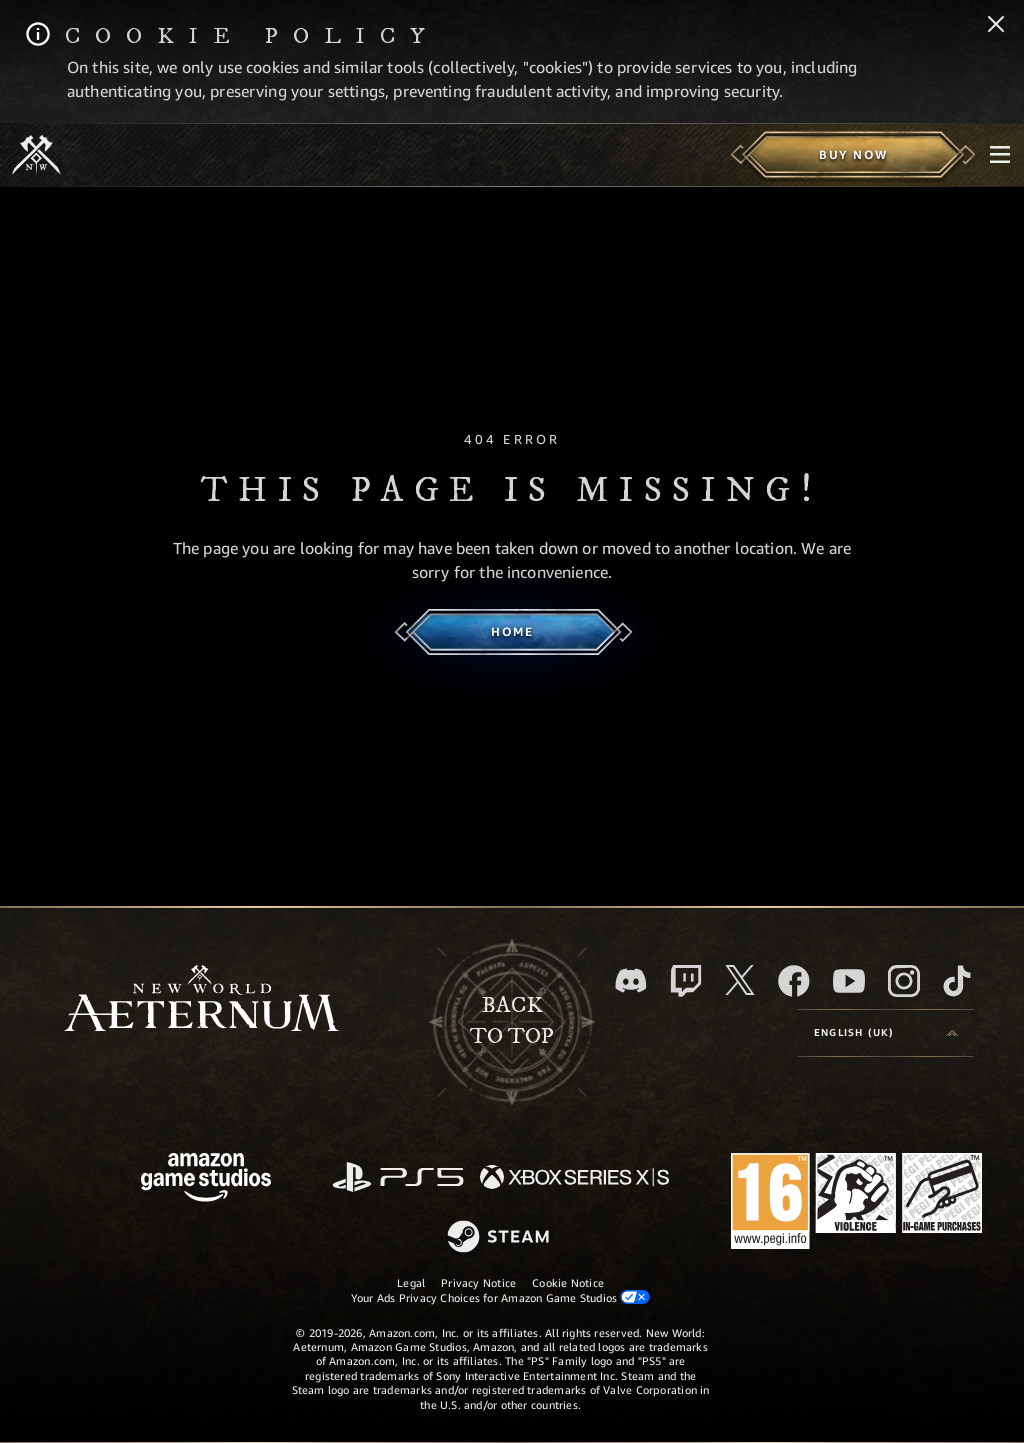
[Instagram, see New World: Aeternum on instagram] (904, 981)
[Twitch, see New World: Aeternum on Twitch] (686, 981)
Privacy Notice (478, 1282)
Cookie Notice (568, 1282)
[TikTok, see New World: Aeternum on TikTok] (957, 981)
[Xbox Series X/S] (574, 1178)
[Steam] (500, 1238)
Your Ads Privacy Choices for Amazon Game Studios (501, 1297)
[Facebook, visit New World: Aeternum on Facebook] (794, 981)
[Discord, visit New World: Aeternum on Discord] (631, 980)
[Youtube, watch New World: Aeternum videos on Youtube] (849, 981)
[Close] (996, 26)
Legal (411, 1282)
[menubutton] (1000, 155)
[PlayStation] (398, 1178)
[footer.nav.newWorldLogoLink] (201, 1000)
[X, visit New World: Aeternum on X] (740, 980)
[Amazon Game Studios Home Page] (206, 1179)
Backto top (512, 1021)
